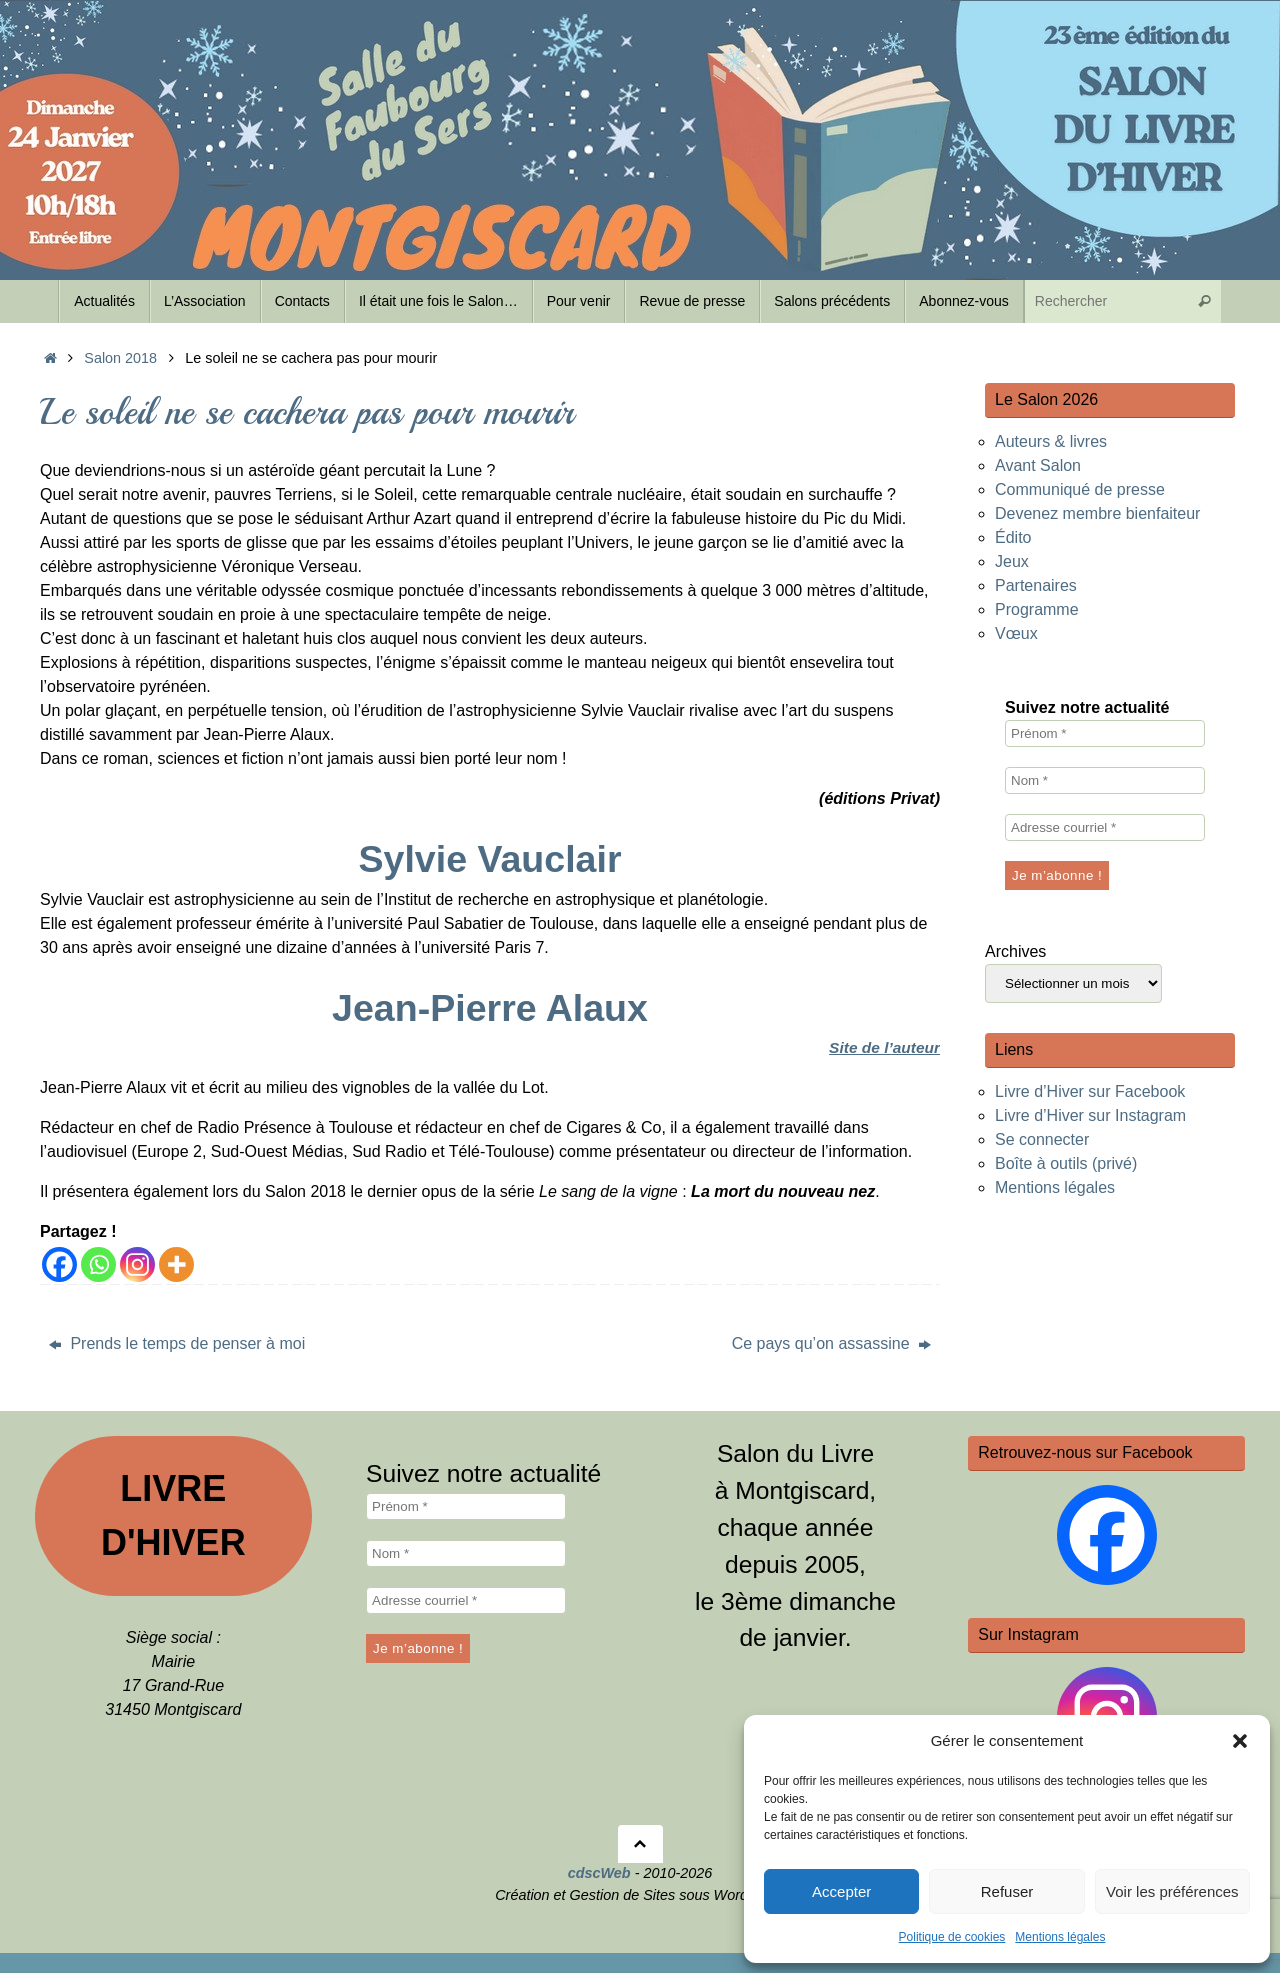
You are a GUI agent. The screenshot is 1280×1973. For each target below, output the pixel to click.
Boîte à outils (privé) (1066, 1163)
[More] (176, 1264)
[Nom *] (1105, 780)
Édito (1013, 537)
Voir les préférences (1172, 1891)
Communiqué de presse (1080, 489)
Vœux (1016, 633)
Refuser (1007, 1891)
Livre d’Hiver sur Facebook (1090, 1091)
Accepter (841, 1891)
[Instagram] (137, 1264)
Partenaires (1036, 585)
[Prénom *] (1105, 733)
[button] (1240, 1741)
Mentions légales (1060, 1937)
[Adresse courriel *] (1105, 827)
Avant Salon (1038, 465)
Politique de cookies (952, 1937)
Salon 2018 (120, 358)
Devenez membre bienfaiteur (1097, 513)
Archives (1015, 951)
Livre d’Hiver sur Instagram (1090, 1115)
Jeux (1012, 561)
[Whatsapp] (98, 1264)
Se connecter (1042, 1139)
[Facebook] (59, 1264)
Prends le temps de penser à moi (177, 1343)
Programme (1037, 609)
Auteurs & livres (1051, 441)
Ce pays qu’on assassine (831, 1343)
